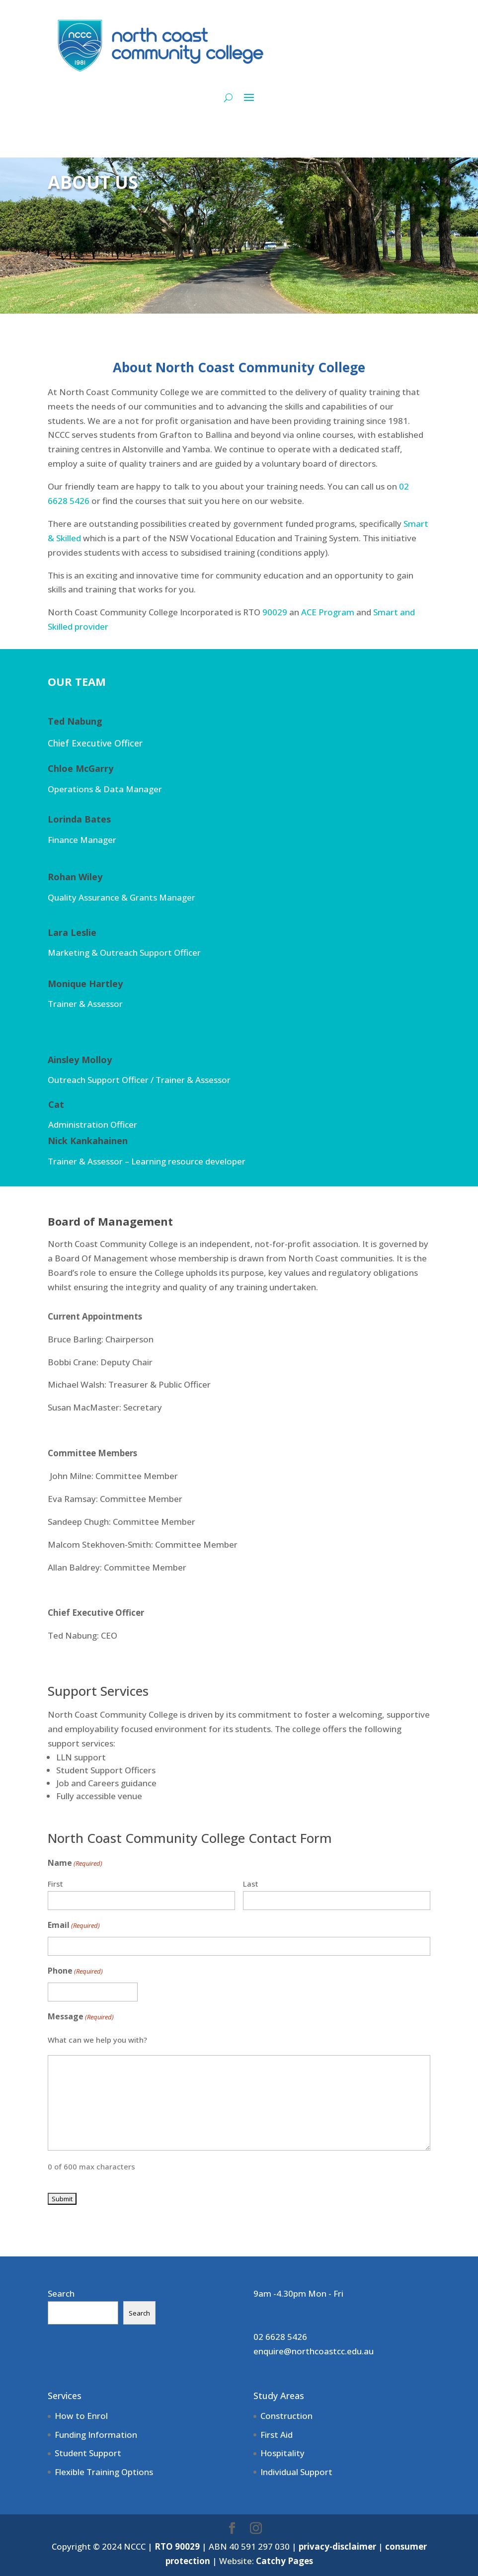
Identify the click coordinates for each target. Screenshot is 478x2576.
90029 (274, 612)
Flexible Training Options (104, 2472)
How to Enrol (81, 2415)
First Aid (276, 2434)
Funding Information (96, 2434)
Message (81, 2017)
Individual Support (296, 2472)
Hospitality (282, 2453)
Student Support (88, 2453)
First (55, 1884)
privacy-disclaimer (337, 2546)
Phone (75, 1971)
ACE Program (327, 612)
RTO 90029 (177, 2546)
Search (61, 2293)
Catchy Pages (284, 2561)
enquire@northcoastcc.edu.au (313, 2351)
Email (74, 1925)
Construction (286, 2415)
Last (250, 1884)
